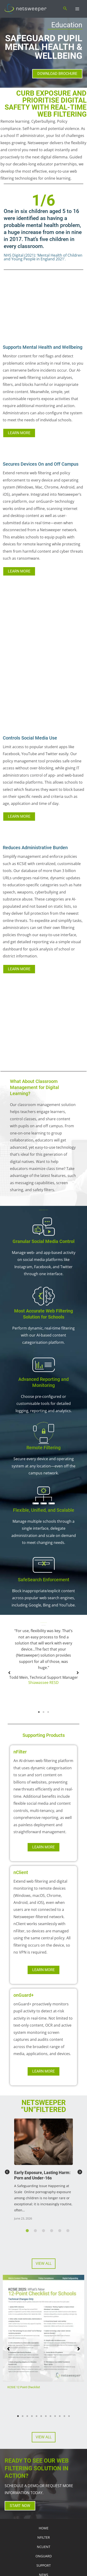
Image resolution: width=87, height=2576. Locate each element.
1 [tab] (39, 1712)
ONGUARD (43, 2556)
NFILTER (43, 2537)
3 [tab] (48, 1712)
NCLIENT (43, 2547)
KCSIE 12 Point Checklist (23, 2387)
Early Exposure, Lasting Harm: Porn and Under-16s (43, 2141)
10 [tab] (60, 2416)
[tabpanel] (44, 1657)
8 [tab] (50, 2416)
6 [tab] (68, 2230)
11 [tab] (64, 2416)
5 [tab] (60, 2230)
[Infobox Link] (43, 1794)
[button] (9, 1671)
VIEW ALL (44, 2263)
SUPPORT (43, 2565)
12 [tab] (69, 2416)
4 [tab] (51, 2230)
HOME (43, 2528)
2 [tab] (43, 1712)
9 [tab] (55, 2416)
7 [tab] (46, 2416)
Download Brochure (57, 73)
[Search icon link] (65, 9)
